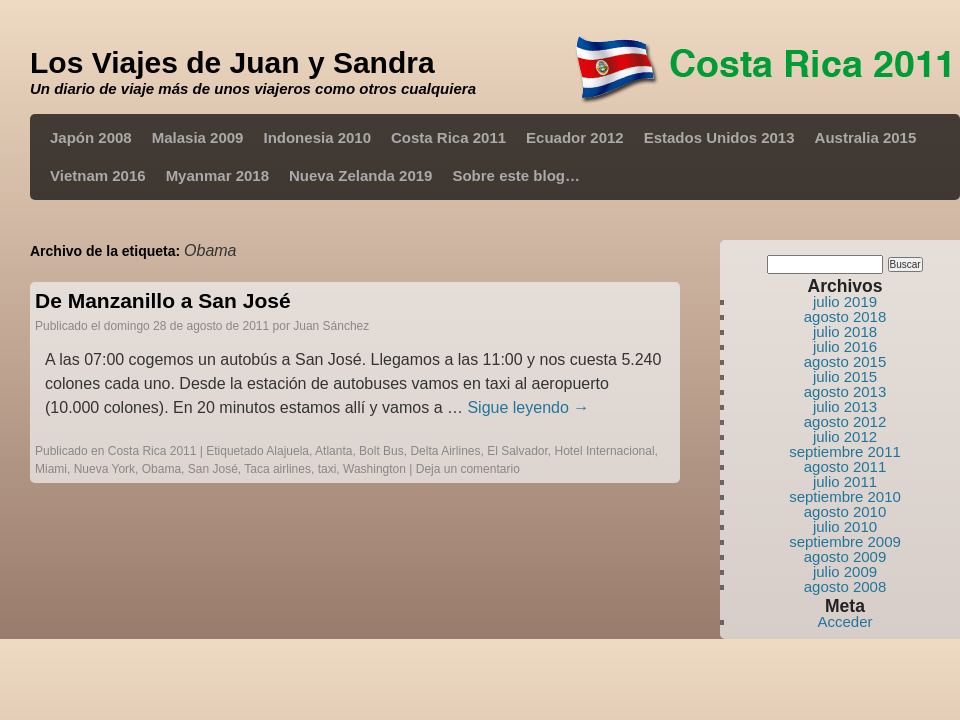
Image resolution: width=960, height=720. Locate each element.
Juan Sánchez (331, 326)
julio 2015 (845, 376)
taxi (327, 469)
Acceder (844, 621)
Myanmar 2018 (217, 175)
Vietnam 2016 (98, 175)
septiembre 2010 (845, 496)
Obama (161, 469)
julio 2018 (845, 331)
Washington (374, 469)
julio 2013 (845, 406)
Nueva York (104, 469)
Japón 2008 (91, 137)
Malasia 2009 (198, 137)
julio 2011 (845, 481)
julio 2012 (845, 436)
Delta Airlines (445, 451)
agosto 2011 (845, 466)
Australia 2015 (866, 137)
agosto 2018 (845, 316)
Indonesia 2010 (317, 137)
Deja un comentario (468, 469)
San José (213, 469)
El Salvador (517, 451)
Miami (51, 469)
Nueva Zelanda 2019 (360, 175)
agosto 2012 (845, 421)
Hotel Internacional (605, 451)
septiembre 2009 (845, 541)
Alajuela (287, 451)
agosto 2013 (845, 391)
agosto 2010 (845, 511)
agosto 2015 (845, 361)
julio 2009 (845, 571)
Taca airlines (277, 469)
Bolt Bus (381, 451)
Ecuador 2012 (575, 137)
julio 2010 (845, 526)
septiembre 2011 (845, 451)
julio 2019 (845, 301)
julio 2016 (845, 346)
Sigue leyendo (528, 407)
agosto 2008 (845, 586)
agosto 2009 (845, 556)
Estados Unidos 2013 (719, 137)
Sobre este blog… (516, 175)
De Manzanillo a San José (163, 300)
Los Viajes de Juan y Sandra (232, 62)
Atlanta (333, 451)
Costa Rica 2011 (448, 137)
